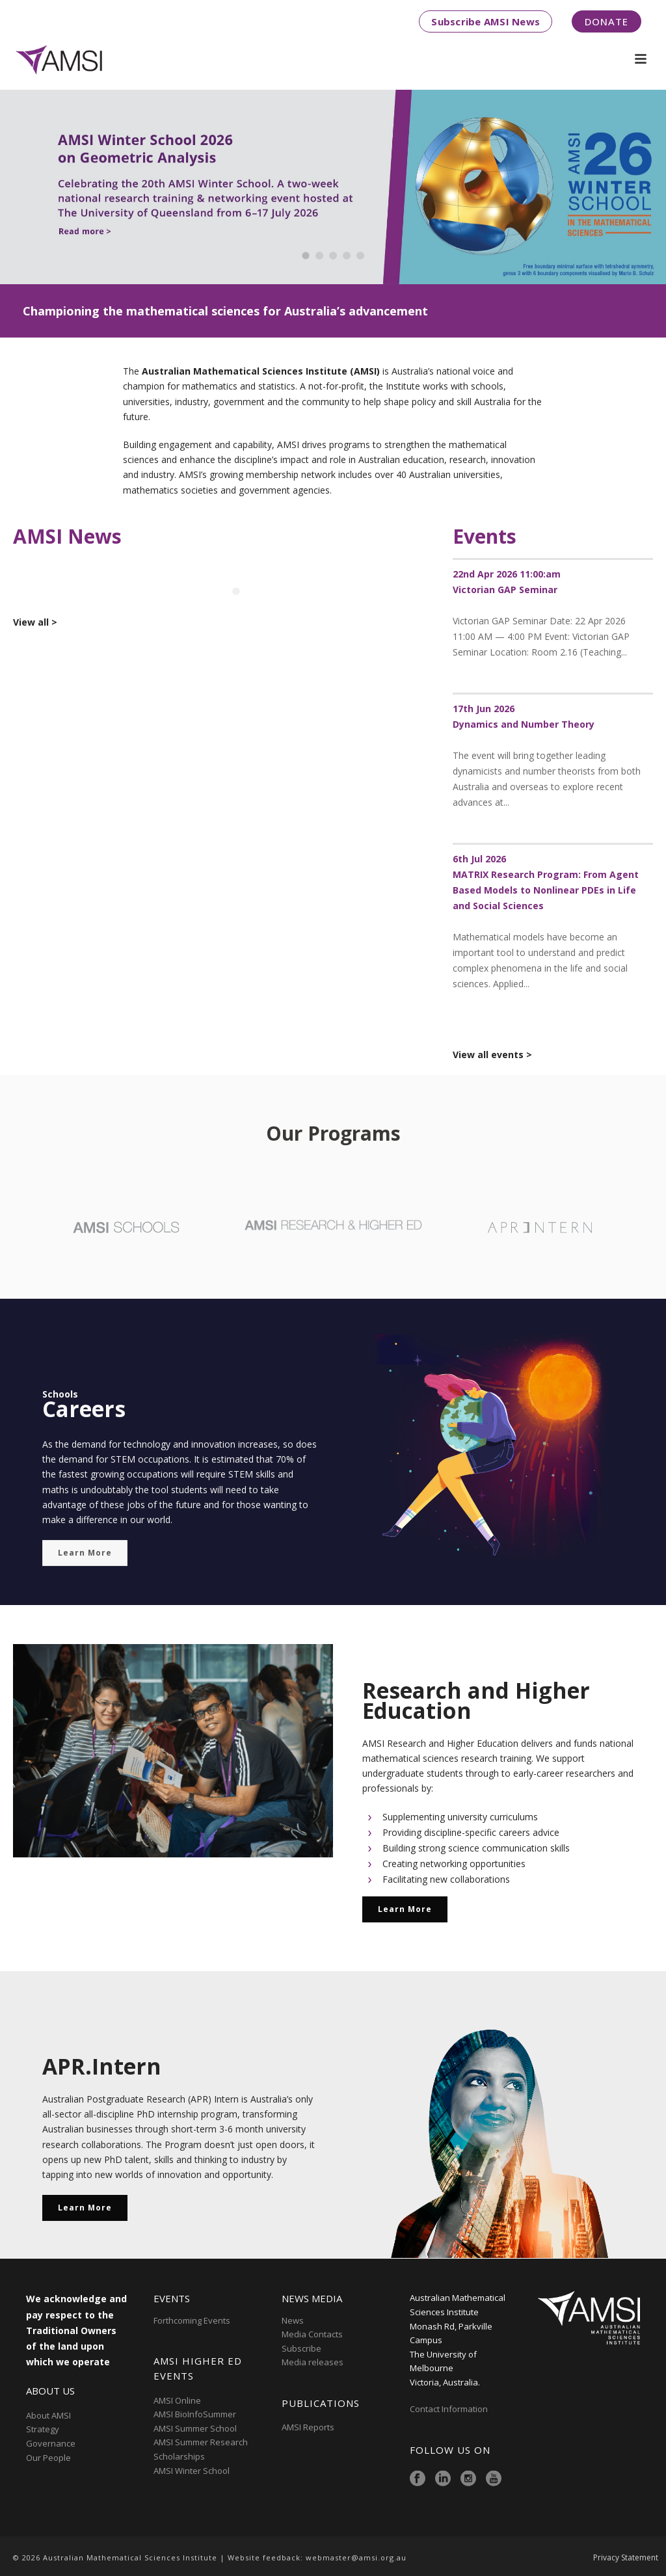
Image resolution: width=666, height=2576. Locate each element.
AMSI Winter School (191, 2470)
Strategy (42, 2429)
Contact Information (450, 2409)
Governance (50, 2443)
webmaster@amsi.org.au (356, 2557)
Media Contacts (312, 2334)
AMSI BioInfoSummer (194, 2414)
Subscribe (301, 2348)
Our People (48, 2457)
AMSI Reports (308, 2427)
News (293, 2320)
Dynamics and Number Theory (523, 724)
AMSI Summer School (195, 2428)
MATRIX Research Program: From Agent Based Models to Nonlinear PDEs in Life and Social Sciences (546, 890)
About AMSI (48, 2415)
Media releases (312, 2362)
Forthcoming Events (191, 2320)
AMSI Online (177, 2400)
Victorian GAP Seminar (505, 589)
